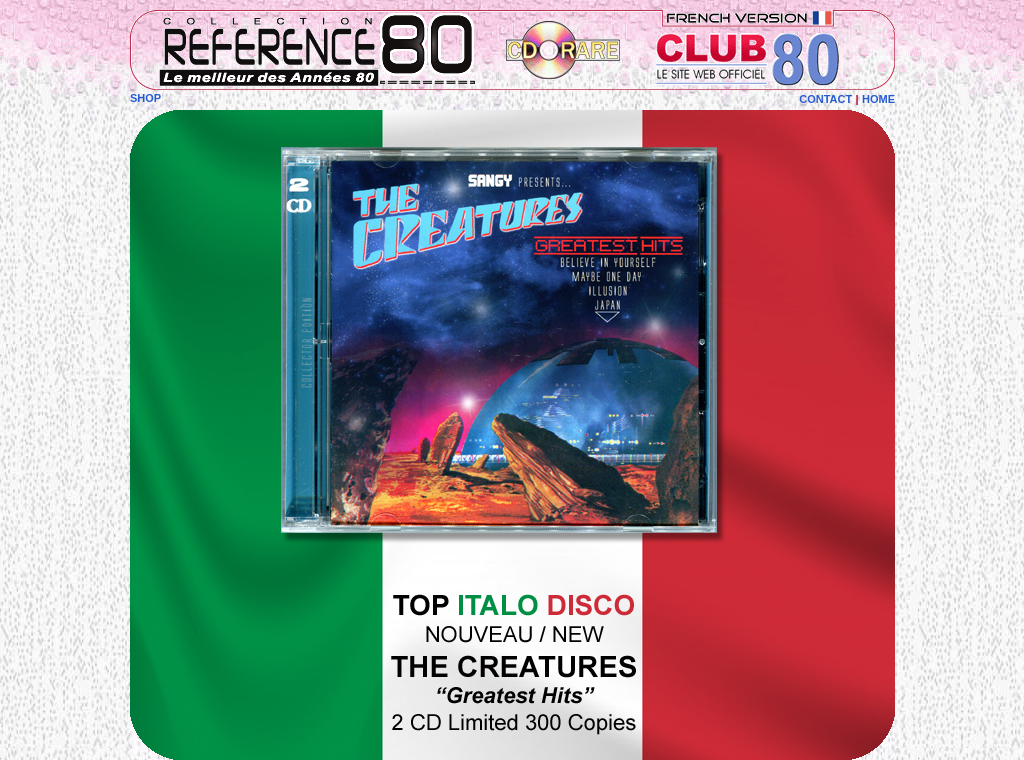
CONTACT (825, 99)
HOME (878, 99)
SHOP (145, 98)
